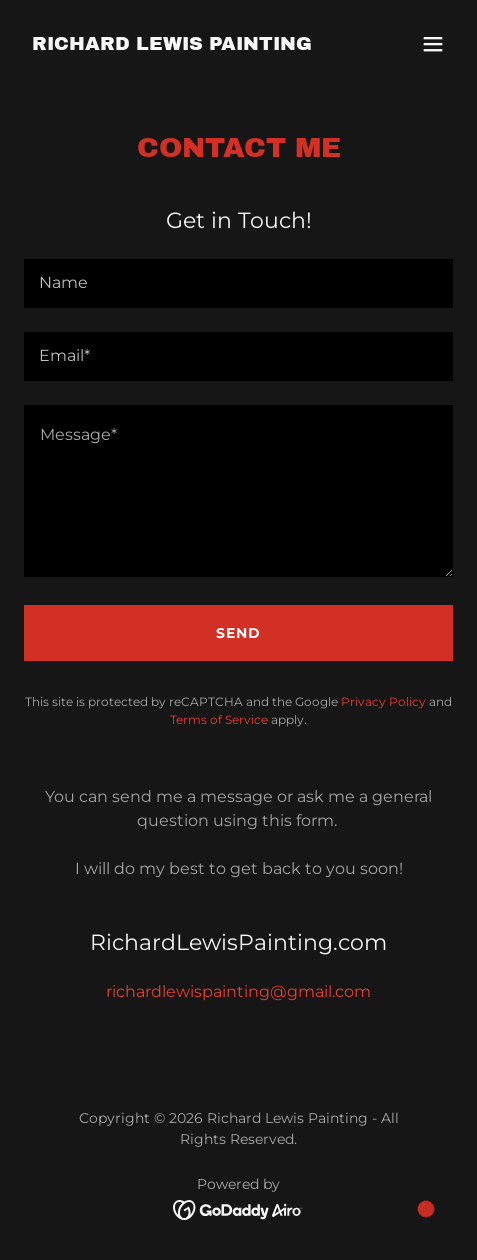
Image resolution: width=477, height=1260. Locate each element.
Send (238, 633)
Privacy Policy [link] (383, 701)
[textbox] (238, 283)
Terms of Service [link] (219, 719)
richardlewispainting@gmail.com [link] (238, 991)
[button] (433, 44)
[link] (172, 44)
